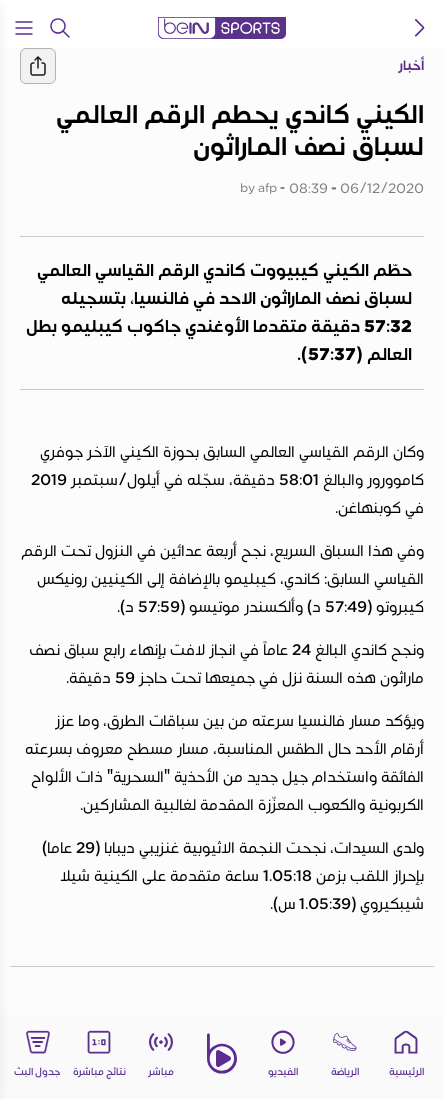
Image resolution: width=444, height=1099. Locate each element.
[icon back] (420, 28)
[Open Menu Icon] (24, 28)
